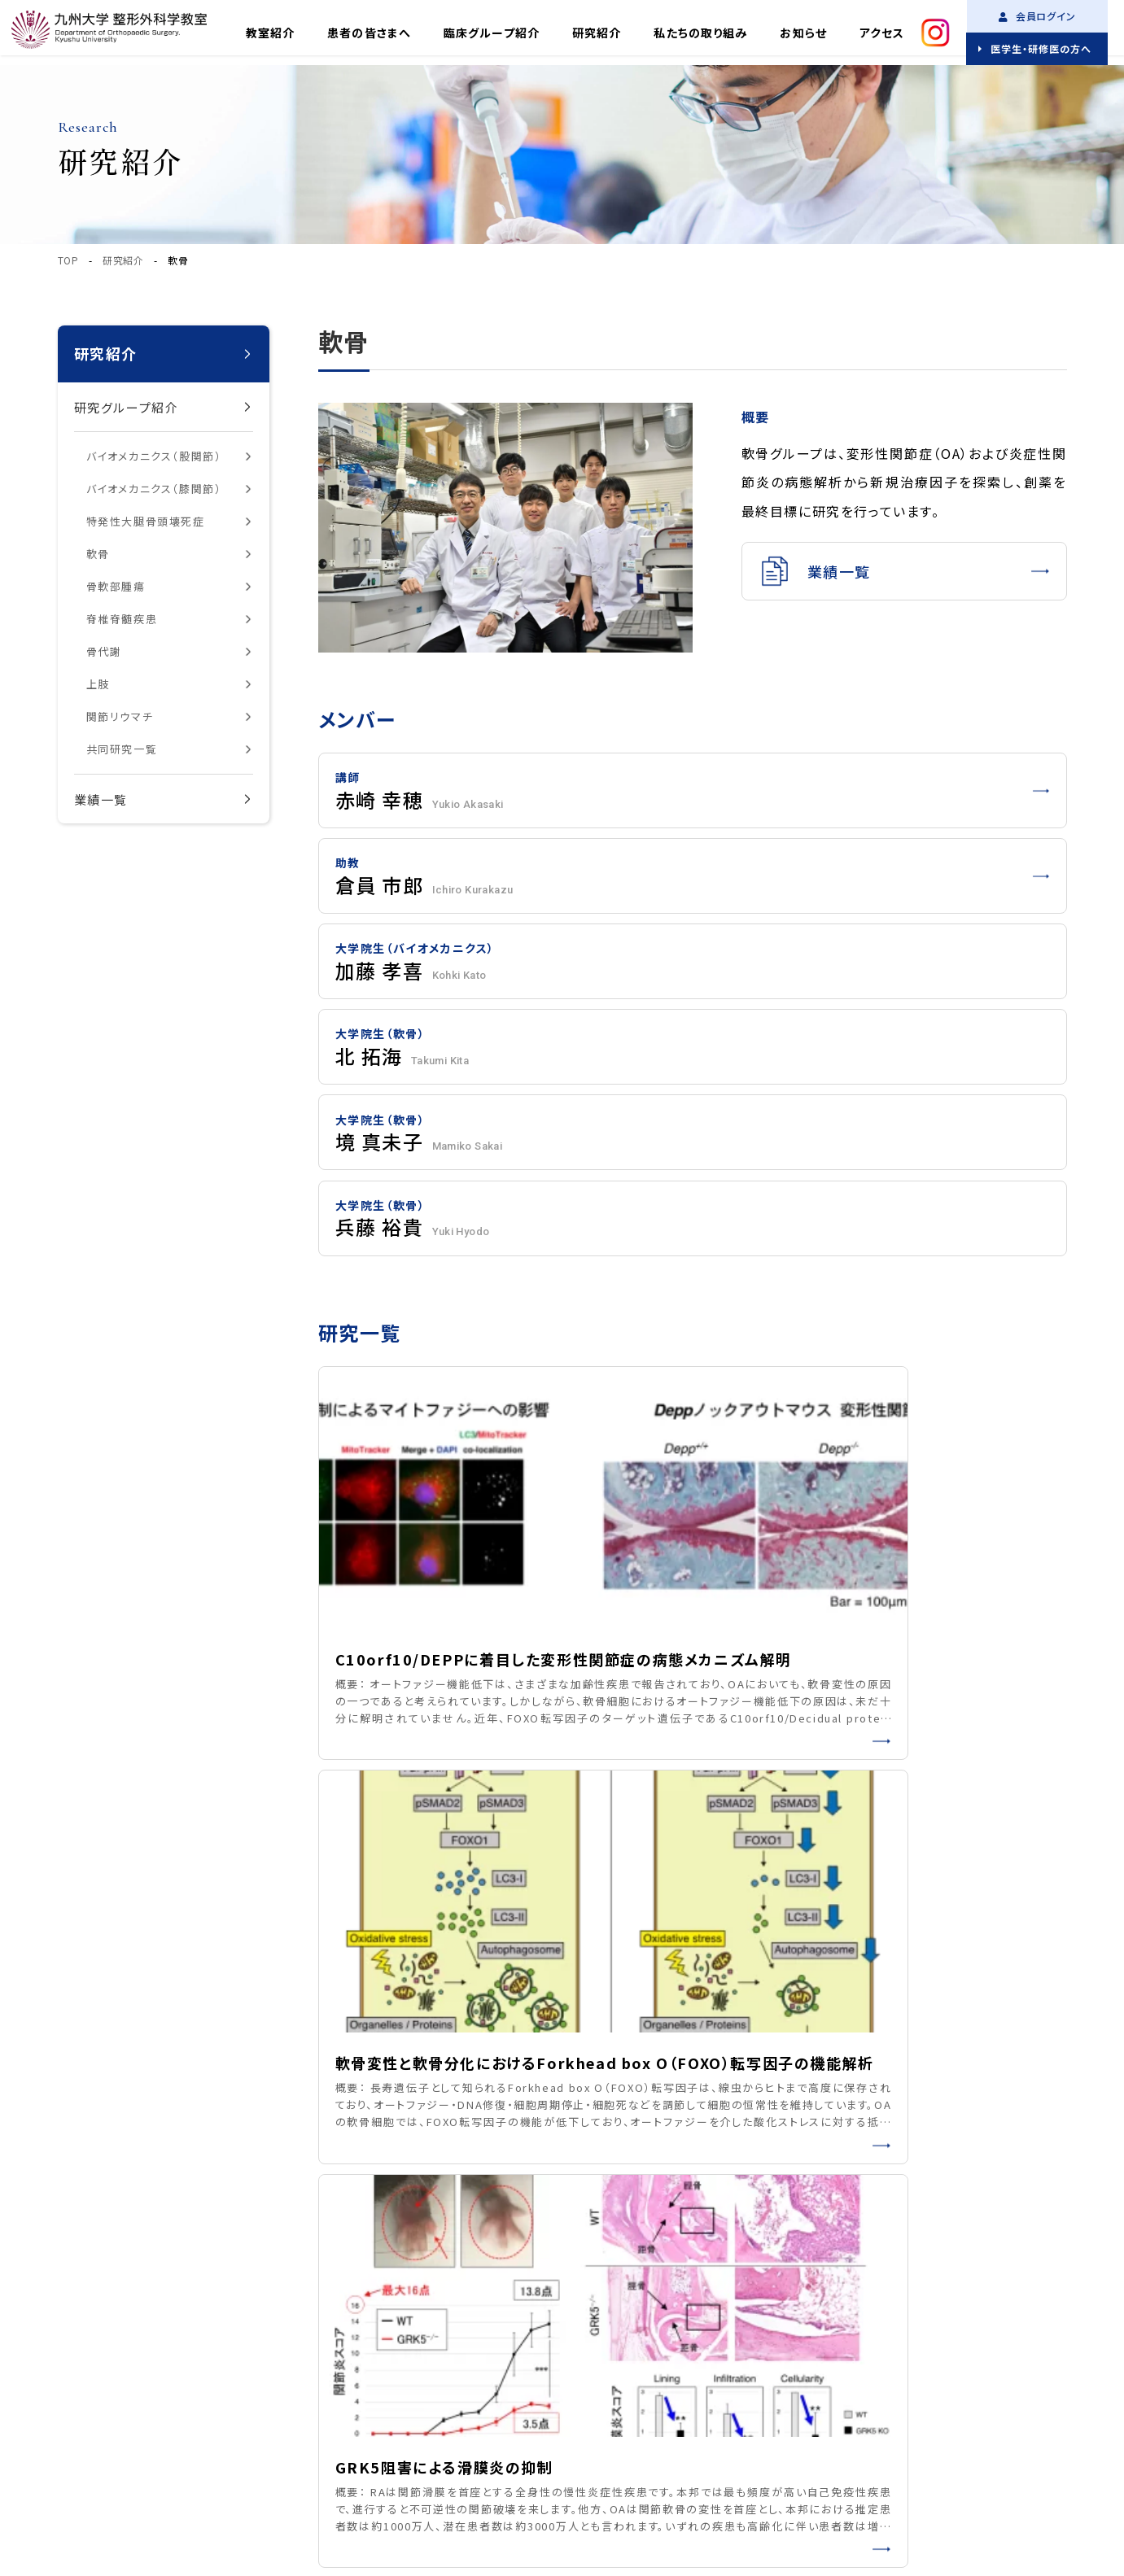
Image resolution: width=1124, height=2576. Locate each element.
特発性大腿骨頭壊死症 (145, 521)
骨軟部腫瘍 (116, 586)
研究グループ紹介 (126, 407)
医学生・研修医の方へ (1041, 48)
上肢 (98, 684)
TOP (68, 260)
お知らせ (803, 32)
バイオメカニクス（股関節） (154, 456)
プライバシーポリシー (166, 2400)
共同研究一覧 (122, 749)
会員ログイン (1038, 16)
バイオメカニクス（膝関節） (154, 488)
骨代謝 (104, 651)
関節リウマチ (120, 716)
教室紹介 (270, 32)
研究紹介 (596, 32)
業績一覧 (101, 799)
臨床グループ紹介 (492, 32)
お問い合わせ (612, 2406)
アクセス (881, 32)
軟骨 (98, 553)
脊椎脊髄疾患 (122, 619)
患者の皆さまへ (369, 32)
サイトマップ (275, 2400)
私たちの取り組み (700, 32)
